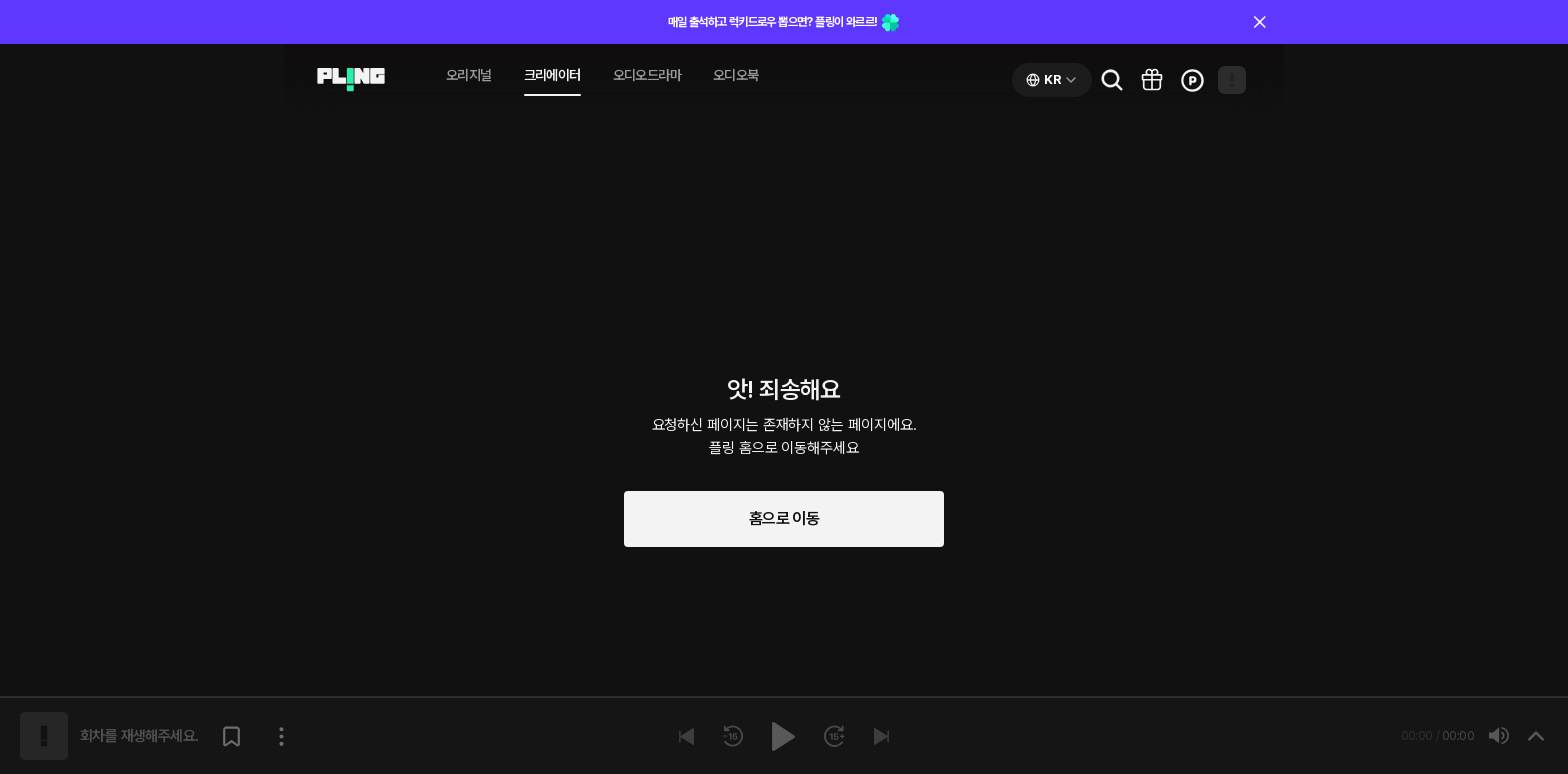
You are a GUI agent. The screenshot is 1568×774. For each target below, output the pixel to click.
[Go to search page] (1112, 80)
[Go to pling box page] (1152, 80)
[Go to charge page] (1192, 80)
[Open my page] (1232, 80)
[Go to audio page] (351, 80)
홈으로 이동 (784, 518)
